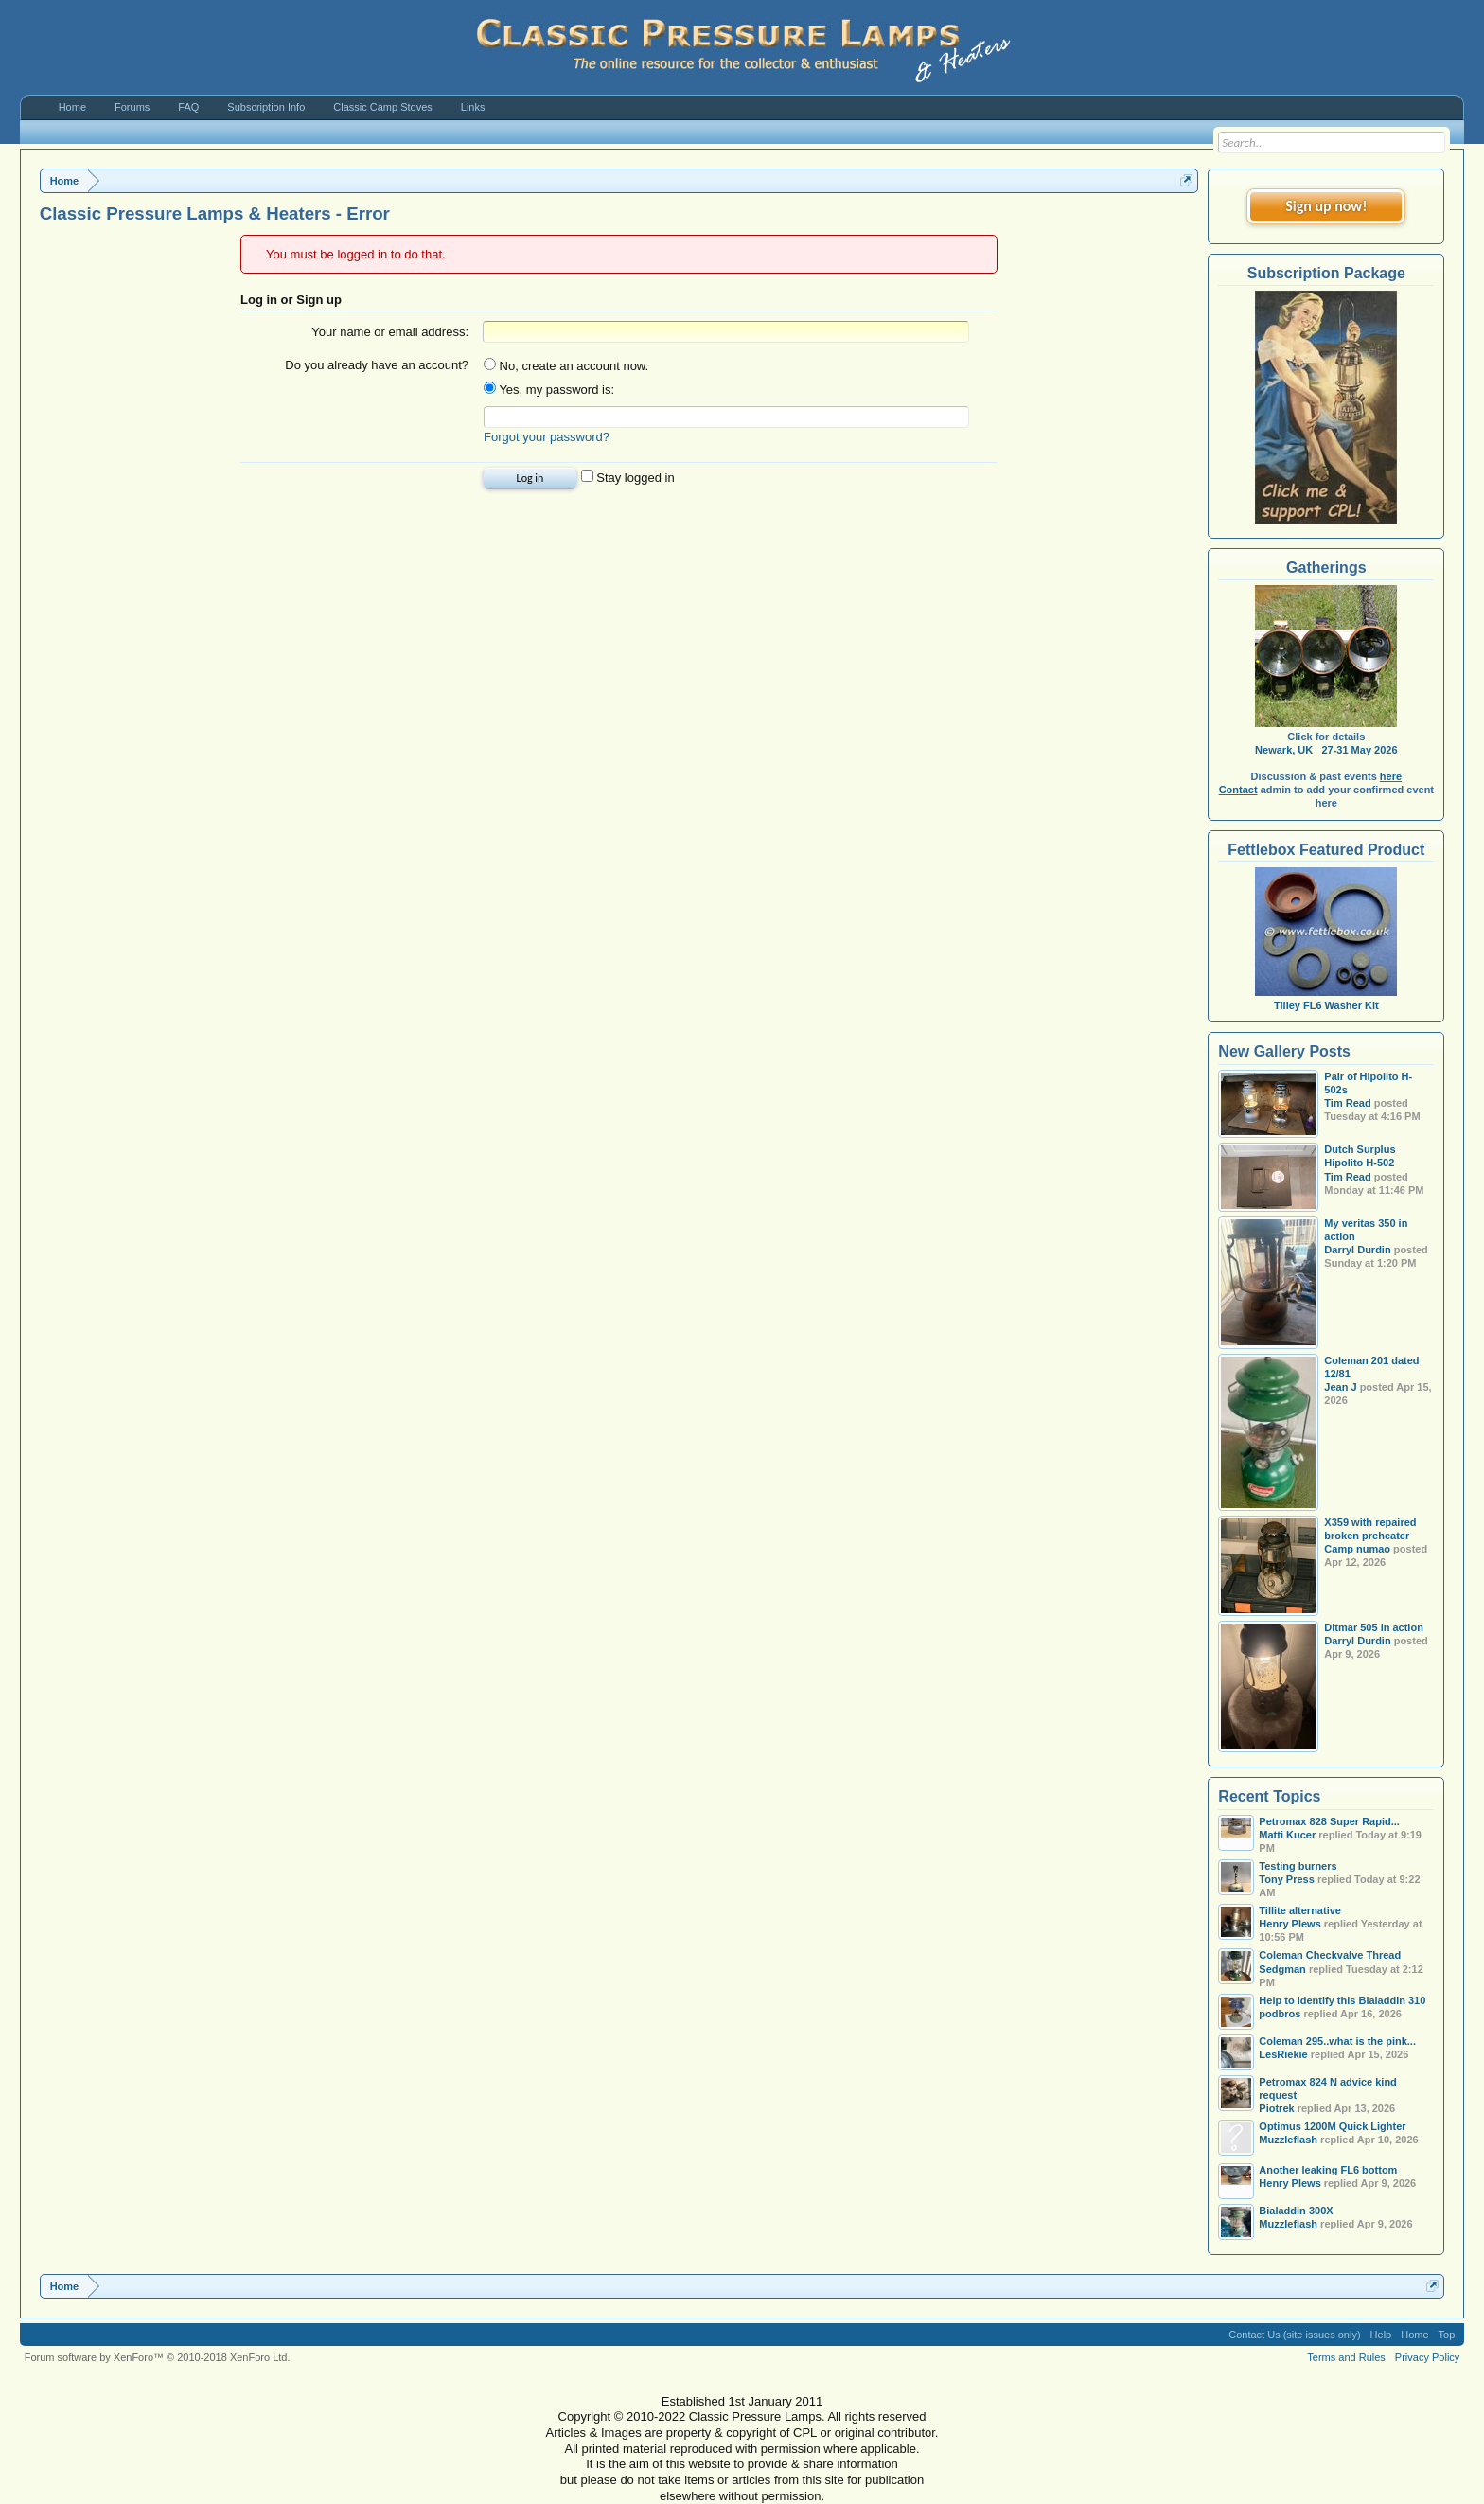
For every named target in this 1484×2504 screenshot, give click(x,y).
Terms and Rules (1346, 2357)
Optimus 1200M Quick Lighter (1332, 2126)
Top (1447, 2334)
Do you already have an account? (376, 365)
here (1391, 776)
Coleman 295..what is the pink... (1337, 2041)
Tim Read (1347, 1103)
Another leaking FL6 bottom (1328, 2169)
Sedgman (1282, 1969)
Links (473, 107)
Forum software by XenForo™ (158, 2357)
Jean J (1340, 1387)
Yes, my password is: (549, 389)
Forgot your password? (547, 437)
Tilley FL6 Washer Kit (1326, 998)
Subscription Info (266, 107)
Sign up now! (1326, 206)
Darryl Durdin (1357, 1249)
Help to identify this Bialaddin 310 (1342, 2000)
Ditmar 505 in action (1373, 1627)
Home (72, 107)
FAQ (188, 107)
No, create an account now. (566, 366)
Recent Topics (1269, 1796)
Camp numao (1357, 1548)
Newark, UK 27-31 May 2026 (1326, 749)
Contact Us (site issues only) (1294, 2334)
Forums (132, 107)
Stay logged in (628, 478)
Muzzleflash (1288, 2139)
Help (1381, 2334)
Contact (1238, 789)
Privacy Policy (1427, 2357)
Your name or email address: (389, 332)
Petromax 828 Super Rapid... (1329, 1821)
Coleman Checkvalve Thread (1330, 1955)
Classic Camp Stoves (383, 107)
